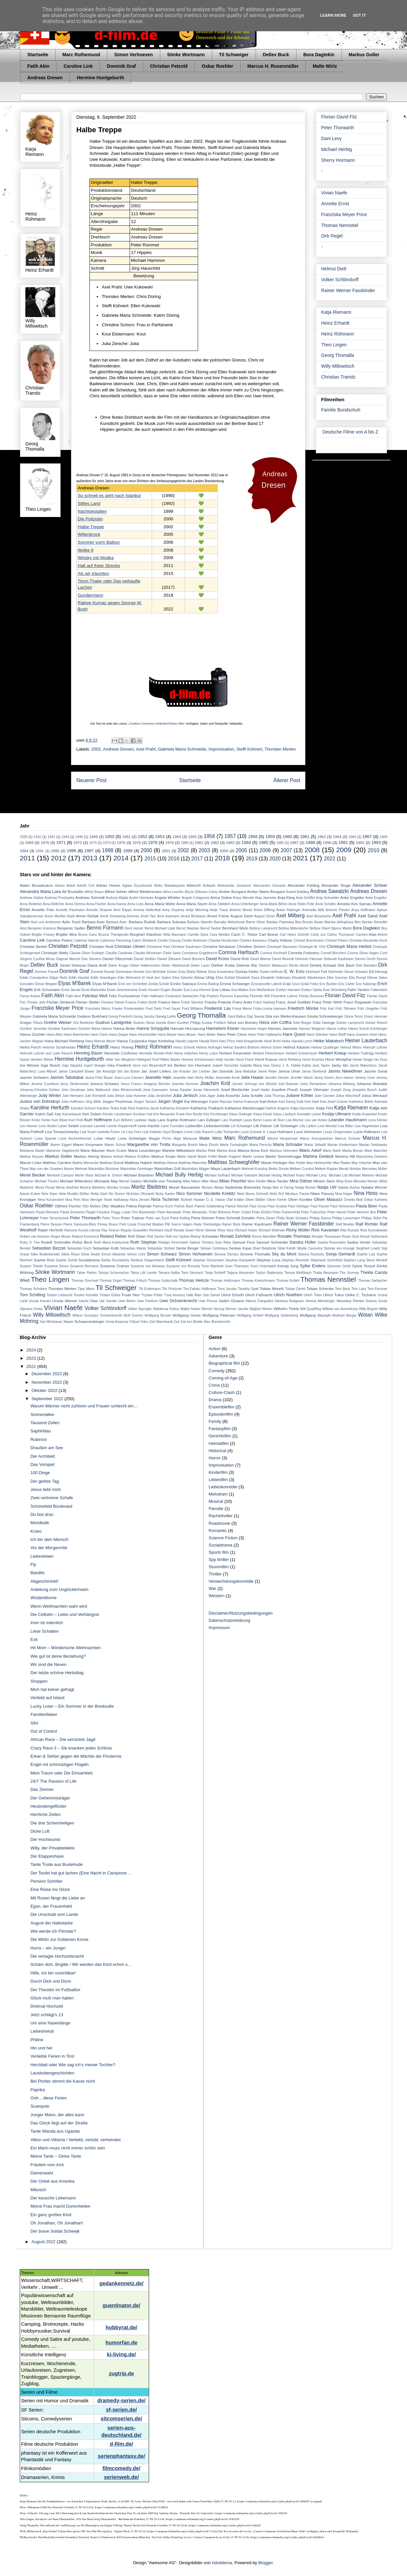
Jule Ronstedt (95, 1096)
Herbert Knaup (332, 1053)
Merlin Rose (84, 1175)
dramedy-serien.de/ (121, 2400)
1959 (270, 836)
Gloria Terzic (353, 1016)
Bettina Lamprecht (263, 928)
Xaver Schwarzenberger (83, 1321)
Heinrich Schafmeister (59, 1047)
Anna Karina (116, 904)
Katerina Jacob (147, 1108)
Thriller (215, 1574)
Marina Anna (226, 1150)
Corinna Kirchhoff (273, 953)
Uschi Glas (88, 1301)
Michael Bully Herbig (179, 1174)
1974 (107, 843)
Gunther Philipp (188, 1023)
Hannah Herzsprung (187, 1028)
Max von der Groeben (46, 1169)
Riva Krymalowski (373, 1230)
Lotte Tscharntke (227, 1132)
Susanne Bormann (84, 1266)
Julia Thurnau (274, 1096)
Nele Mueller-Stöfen (74, 1194)
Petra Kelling (180, 1218)
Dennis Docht (365, 959)
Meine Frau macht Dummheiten (60, 2206)
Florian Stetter (88, 1002)
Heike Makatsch (328, 1040)
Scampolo (39, 2106)
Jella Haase (252, 1077)
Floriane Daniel (112, 1002)
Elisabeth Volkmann (276, 977)
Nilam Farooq (322, 1193)
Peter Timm (111, 1218)
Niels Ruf (276, 1194)
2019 (251, 858)
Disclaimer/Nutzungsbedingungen (240, 1613)
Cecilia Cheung (169, 940)
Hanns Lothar (336, 1028)
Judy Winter (49, 1095)
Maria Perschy (260, 1145)
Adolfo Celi (85, 885)
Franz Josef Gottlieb (293, 1002)
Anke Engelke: (376, 898)
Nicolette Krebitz (220, 1193)
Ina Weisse (29, 1065)
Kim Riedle (194, 1114)
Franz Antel (242, 1002)
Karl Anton (268, 1101)
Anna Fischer (96, 904)
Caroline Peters (59, 940)
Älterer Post (286, 780)
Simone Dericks (226, 1254)
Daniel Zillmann (169, 959)
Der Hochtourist (45, 1839)
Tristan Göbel (109, 1295)
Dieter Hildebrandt (175, 965)
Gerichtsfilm (220, 1435)
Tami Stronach (192, 1273)
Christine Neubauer (219, 946)
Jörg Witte (93, 1101)
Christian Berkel (33, 946)
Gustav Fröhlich (214, 1023)
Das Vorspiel (42, 1464)
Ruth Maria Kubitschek (111, 1242)
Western (216, 1595)
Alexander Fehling (303, 885)
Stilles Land (89, 503)
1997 (89, 850)
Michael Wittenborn (76, 1181)
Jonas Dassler (180, 1090)
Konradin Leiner (309, 1114)
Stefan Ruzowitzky (115, 1260)
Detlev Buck (276, 54)
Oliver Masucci (328, 1199)
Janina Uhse (289, 1071)
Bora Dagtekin (319, 54)
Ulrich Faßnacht (258, 1295)
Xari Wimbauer (51, 1322)
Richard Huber (246, 1230)
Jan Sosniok (222, 1071)
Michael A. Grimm (108, 1175)
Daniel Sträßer (145, 959)
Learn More (333, 15)
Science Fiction (223, 1537)
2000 (146, 850)
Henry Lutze (208, 1053)
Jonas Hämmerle (206, 1090)
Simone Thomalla (255, 1254)
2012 (58, 858)
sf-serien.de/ (121, 2410)
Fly (33, 1564)
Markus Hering (86, 1156)
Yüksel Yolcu (139, 1322)
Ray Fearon (110, 1230)
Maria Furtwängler (234, 1145)
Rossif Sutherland (373, 1236)
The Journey (349, 1273)
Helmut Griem (271, 1047)
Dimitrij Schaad (323, 965)
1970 (44, 842)
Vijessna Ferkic (31, 1309)
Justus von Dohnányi (40, 1101)
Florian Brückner (311, 996)
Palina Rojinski (138, 1206)
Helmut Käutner (296, 1047)
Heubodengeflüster (48, 1806)
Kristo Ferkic (41, 1120)
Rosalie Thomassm (326, 1236)
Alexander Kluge (335, 885)
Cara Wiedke (220, 934)
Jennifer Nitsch (301, 1077)
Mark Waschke (376, 1150)
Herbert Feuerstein (235, 1053)
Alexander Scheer (369, 885)
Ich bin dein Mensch (49, 1539)
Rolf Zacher (156, 1236)
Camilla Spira (198, 934)
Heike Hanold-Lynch (297, 1041)
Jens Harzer (344, 1077)
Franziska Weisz (98, 1008)
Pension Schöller (46, 1881)
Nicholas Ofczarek (140, 1194)
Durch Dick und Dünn (50, 1981)
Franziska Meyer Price (344, 214)
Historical (217, 1450)
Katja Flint (324, 1108)
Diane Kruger (118, 965)
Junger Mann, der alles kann (57, 2114)
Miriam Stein (324, 1181)
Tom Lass (358, 1289)
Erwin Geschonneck (122, 990)
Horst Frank (245, 1059)
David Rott (240, 958)
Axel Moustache (318, 916)
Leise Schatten (44, 1631)
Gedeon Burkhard (92, 1016)
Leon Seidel (68, 1126)
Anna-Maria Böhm (273, 904)
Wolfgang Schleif (250, 1315)
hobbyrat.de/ (121, 2327)
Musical (216, 1501)
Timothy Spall (248, 1289)
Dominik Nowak (102, 972)
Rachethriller (221, 1515)
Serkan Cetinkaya (214, 1248)
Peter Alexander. (195, 1212)
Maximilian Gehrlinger (136, 1169)
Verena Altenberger (320, 1301)
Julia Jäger (207, 1096)
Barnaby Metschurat (229, 922)
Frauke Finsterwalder (128, 1008)
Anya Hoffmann (363, 910)
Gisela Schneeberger (325, 1016)
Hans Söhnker (317, 1034)
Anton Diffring (264, 910)
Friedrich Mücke (303, 1008)
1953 (160, 836)
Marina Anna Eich (253, 1150)
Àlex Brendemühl (217, 1322)
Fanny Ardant (30, 996)
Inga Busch (51, 1065)
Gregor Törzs (31, 1022)
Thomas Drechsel (84, 1280)
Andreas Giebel (31, 898)
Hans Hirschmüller (143, 1034)
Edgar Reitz (58, 977)
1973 (93, 843)
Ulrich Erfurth (232, 1295)
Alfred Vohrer (116, 891)
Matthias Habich (138, 1162)
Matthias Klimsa (165, 1163)
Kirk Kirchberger (215, 1114)
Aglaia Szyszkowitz (137, 885)
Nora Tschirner (165, 1199)
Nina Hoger (343, 1194)
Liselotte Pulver (108, 1132)
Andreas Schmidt (90, 897)
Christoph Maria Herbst (349, 946)
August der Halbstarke (51, 1922)
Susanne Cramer (114, 1266)
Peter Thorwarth (337, 127)
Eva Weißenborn (262, 990)
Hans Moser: (187, 1034)
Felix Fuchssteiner (124, 996)
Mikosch (38, 2189)
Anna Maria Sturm (192, 904)
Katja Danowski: (303, 1108)
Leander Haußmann (348, 1119)
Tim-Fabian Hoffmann (199, 1289)
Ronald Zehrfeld (235, 1236)
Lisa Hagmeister (366, 1126)
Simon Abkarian (113, 1254)
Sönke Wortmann (186, 54)
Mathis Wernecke (85, 1163)
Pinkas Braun (107, 1224)
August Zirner (264, 916)
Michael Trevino (47, 1181)
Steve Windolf (376, 1260)
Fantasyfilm (219, 1428)
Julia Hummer (135, 1096)
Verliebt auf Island (47, 1697)
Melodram (218, 1494)
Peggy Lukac (121, 1212)
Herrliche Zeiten (45, 1814)
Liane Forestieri (172, 1126)
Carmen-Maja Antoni (371, 934)
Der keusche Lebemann (53, 2197)
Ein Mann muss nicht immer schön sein (67, 2147)
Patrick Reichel (236, 1206)
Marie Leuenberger (144, 1150)
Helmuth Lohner (375, 1047)
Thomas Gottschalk (162, 1280)
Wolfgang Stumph (314, 1315)
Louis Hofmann (280, 1131)
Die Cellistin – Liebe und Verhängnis (64, 1614)
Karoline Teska (108, 1108)
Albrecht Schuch (201, 885)
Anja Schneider (327, 898)
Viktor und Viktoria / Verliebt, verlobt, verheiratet (75, 2139)
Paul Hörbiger (298, 1206)
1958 (253, 836)
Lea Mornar (295, 1120)
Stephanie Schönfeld (326, 1260)
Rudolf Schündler (56, 1242)
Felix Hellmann (152, 996)
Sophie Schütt (66, 1260)
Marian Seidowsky (373, 1145)
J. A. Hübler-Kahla (296, 1065)
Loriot (188, 1132)
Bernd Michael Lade (159, 928)
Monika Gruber (118, 1187)
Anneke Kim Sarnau (354, 904)
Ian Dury (380, 1059)
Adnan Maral (65, 885)
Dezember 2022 (47, 1373)
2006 (265, 850)
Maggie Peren (160, 1138)
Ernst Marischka (93, 990)
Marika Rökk (206, 1150)
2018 (222, 858)
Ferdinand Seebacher (181, 996)
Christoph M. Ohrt (312, 947)
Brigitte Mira (66, 934)
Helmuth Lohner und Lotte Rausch (46, 1053)
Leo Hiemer (29, 1126)
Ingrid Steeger (95, 1065)
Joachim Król (215, 1083)
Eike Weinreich (129, 977)
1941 (51, 837)
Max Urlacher (361, 1163)
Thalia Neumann (325, 1273)
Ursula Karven (40, 1301)
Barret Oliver (255, 922)
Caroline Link (78, 66)
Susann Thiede (31, 1266)
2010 (373, 850)
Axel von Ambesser (46, 922)
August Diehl (242, 916)
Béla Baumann (175, 934)
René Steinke (205, 1230)
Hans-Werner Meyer (100, 1041)
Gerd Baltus (237, 1016)
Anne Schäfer (325, 904)
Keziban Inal (142, 1114)
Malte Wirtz (325, 66)
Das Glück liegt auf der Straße (59, 2122)
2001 (166, 851)
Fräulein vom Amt (47, 2164)
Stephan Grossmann (208, 1260)
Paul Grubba (277, 1206)
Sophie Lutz (366, 1254)
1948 (79, 837)
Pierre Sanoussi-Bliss (80, 1224)
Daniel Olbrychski (117, 958)
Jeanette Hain (158, 1077)
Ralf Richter (367, 1224)
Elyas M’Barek (104, 983)
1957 (230, 836)
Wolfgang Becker (157, 1315)
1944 (65, 837)
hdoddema (222, 2562)
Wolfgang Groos (186, 1315)
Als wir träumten (93, 573)
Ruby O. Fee (30, 1242)
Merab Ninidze (350, 1169)
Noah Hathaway (116, 1199)
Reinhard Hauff (160, 1230)
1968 (383, 837)
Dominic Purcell (46, 972)
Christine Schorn (251, 946)
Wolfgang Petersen (219, 1315)
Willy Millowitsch (337, 366)
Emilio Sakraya (183, 983)
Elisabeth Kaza (247, 977)
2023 (31, 1358)
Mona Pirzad (45, 1187)
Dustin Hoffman (271, 972)
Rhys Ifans (225, 1230)
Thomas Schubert (33, 1289)
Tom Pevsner (377, 1289)
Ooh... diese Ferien (48, 2097)
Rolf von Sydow (177, 1236)
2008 (311, 850)
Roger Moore (61, 1236)
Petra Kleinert (202, 1218)
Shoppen (38, 1681)
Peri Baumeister (144, 1212)
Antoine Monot (240, 910)
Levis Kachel (149, 1126)
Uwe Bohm (127, 1301)
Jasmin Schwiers (34, 1077)
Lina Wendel (327, 1126)
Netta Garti (98, 1194)
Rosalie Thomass (293, 1236)
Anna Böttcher (53, 904)
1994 (24, 851)
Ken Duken (92, 1114)
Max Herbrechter (319, 1163)
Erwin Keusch (149, 990)
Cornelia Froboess (303, 953)
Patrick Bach (184, 1206)
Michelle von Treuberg (162, 1181)
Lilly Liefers (308, 1126)
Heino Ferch (30, 1047)
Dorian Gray (176, 972)
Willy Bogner (368, 1309)
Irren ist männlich (46, 1622)
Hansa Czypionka (132, 1041)
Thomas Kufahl (287, 1280)
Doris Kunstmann (221, 972)
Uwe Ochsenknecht (178, 1300)
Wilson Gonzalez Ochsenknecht (97, 1315)
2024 (31, 1350)
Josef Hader (260, 1090)
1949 (93, 836)
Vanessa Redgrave (289, 1301)
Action (214, 1348)
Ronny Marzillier (264, 1236)
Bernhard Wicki (235, 928)
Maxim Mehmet (75, 1169)
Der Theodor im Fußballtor (55, 1989)
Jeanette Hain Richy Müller (193, 1077)
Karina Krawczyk (246, 1101)
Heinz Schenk (184, 1047)
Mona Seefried (67, 1187)
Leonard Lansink (92, 1126)
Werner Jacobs (236, 1309)
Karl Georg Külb (291, 1101)
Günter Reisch (376, 1023)
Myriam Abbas (213, 1187)
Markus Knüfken (137, 1156)
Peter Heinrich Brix (361, 1212)
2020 (275, 858)
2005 (241, 850)
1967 (367, 836)
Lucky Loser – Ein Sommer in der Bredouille (72, 1706)
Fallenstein (379, 990)
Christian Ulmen (129, 946)
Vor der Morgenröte (48, 1547)
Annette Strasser (99, 910)
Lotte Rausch (203, 1132)
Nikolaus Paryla (297, 1194)
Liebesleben (41, 1556)
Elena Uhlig (204, 977)
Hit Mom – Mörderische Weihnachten (65, 1647)
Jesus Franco (131, 1084)
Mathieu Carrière (57, 1162)
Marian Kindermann (342, 1145)
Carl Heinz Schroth (294, 934)
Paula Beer (366, 1205)
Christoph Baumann (282, 947)
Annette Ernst (335, 203)
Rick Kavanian (325, 1229)
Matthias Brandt (112, 1163)
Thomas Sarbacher (372, 1280)
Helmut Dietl (333, 268)
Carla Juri (318, 934)
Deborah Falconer (309, 959)
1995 (55, 851)
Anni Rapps (123, 910)
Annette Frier (43, 909)
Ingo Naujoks (72, 1065)
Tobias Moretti (272, 1288)
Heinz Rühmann (337, 333)
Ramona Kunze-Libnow (82, 1230)
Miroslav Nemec (366, 1181)
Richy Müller (298, 1229)
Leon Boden (47, 1126)
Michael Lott (338, 1175)
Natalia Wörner (374, 1187)
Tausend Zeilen (44, 1422)
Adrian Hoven (108, 885)
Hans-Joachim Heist (361, 1034)
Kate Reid (127, 1108)
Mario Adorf (310, 1150)
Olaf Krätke (235, 1199)
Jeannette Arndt (228, 1077)
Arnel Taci (148, 916)
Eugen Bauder (172, 990)
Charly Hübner (280, 940)
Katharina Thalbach (206, 1108)
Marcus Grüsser (348, 1138)
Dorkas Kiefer (247, 971)
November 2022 (47, 1382)
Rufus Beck (82, 1242)
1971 (61, 842)
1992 (360, 842)
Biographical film (224, 1363)
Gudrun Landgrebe (113, 1022)
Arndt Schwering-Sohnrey (119, 916)
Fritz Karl (327, 1008)
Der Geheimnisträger (50, 1798)
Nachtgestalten (92, 511)
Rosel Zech (350, 1236)
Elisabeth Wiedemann (309, 977)
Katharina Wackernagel (245, 1108)
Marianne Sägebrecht (62, 1150)
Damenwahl (41, 2172)
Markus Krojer (163, 1156)
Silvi (34, 1723)
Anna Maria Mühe (160, 904)
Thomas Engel (110, 1280)
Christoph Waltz (54, 953)
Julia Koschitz (228, 1095)
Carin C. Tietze (244, 934)
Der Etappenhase (47, 1856)
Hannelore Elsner (222, 1028)
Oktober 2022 (45, 1390)
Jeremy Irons (365, 1077)
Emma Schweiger (235, 983)
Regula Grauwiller (134, 1230)
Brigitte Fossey (43, 934)
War (212, 1588)
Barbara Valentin (199, 922)
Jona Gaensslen (155, 1090)
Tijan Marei (86, 1289)
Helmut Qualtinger (325, 1047)
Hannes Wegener (312, 1028)
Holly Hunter (225, 1059)
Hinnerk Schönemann (197, 1059)
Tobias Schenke (320, 1288)
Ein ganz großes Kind (50, 2214)
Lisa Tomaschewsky (62, 1131)
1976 (136, 842)
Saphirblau (40, 1430)
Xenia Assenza (117, 1322)
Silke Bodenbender (45, 1254)
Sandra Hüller (303, 1242)
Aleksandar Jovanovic (234, 885)
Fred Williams (192, 1008)
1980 (185, 843)
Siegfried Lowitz (368, 1248)
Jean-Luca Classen (129, 1077)
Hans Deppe (118, 1034)
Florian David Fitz (339, 116)
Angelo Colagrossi (196, 898)
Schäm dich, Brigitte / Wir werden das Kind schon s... (80, 1964)
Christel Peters (336, 940)
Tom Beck (342, 1289)
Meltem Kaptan (326, 1169)
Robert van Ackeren (35, 1236)
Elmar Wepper (46, 984)
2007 (286, 850)
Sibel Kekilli (286, 1248)
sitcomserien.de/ (121, 2418)
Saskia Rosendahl (331, 1242)
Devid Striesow (73, 965)
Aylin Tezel (71, 922)
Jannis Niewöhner (345, 1071)
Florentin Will (260, 996)
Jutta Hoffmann (73, 1101)
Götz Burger (302, 1023)
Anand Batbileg (297, 892)
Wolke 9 (85, 550)
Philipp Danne (320, 1218)
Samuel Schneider (272, 1242)
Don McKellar (155, 972)
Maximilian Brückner (104, 1169)
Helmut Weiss (351, 1047)
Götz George (324, 1022)
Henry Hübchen (186, 1053)
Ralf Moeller (345, 1224)
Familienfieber (43, 1714)
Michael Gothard (217, 1175)
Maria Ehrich (208, 1145)
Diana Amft (97, 965)
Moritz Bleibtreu (149, 1187)
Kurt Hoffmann (98, 1119)
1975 (121, 842)
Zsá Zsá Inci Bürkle (188, 1322)
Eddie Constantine (34, 977)
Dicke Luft (39, 1831)
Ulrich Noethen (288, 1294)
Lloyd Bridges (172, 1132)
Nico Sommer (189, 1193)
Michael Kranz (294, 1175)
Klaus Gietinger (240, 1114)
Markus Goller (364, 54)
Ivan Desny (272, 1065)
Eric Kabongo (366, 984)
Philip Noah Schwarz (292, 1218)
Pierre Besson (51, 1224)
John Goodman (73, 1090)
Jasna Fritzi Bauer (99, 1077)
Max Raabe (341, 1163)
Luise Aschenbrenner (74, 1138)
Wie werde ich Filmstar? (53, 1931)
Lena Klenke (377, 1120)
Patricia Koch (163, 1206)
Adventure (218, 1355)
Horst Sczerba (313, 1059)
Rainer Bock (231, 1224)
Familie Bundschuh (340, 409)
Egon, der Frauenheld (51, 1906)
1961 (305, 836)
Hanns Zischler (32, 1034)
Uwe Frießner (147, 1301)
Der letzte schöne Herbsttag (56, 1672)
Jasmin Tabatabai (67, 1077)
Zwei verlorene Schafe (51, 1497)
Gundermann (90, 595)
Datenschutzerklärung (229, 1620)
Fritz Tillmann (345, 1008)
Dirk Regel (332, 235)
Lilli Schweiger (285, 1126)
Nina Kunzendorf (51, 1199)
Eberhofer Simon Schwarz (348, 972)
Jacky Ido (339, 1065)
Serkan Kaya (240, 1248)
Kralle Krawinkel (364, 1114)
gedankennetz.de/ (121, 2283)
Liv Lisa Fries (131, 1132)
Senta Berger (187, 1248)
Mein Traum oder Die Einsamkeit (61, 1773)
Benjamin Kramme (42, 928)
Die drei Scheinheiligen (52, 1823)
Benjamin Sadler (71, 928)
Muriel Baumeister (184, 1187)
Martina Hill (345, 1156)
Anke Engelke (352, 897)
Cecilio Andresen (194, 940)
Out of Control (43, 1731)
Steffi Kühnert (249, 749)
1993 (376, 842)
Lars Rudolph (231, 1120)
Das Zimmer (42, 1789)
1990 (327, 842)
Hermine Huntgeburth (100, 77)
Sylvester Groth (339, 1266)
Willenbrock (89, 534)
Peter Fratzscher (313, 1212)
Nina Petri (73, 1199)
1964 (337, 836)
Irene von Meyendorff (149, 1065)
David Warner (260, 959)
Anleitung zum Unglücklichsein (59, 1589)
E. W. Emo (294, 971)
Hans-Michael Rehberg (64, 1041)
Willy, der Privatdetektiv (52, 1847)
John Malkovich (99, 1090)
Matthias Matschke (192, 1163)
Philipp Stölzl (371, 1218)
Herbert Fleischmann (269, 1053)
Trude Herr (130, 1295)
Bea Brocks (304, 922)
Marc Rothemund (81, 54)
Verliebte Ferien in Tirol (52, 2056)
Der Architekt (42, 1456)
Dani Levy (331, 138)
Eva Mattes (239, 990)
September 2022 (48, 1398)
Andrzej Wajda (117, 898)
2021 (300, 858)
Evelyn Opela (311, 990)
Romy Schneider (205, 1236)
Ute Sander (108, 1301)
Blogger (265, 2562)
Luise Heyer (104, 1138)
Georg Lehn (166, 1016)
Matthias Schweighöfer (234, 1162)
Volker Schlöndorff (339, 279)
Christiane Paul (158, 947)
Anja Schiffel (305, 898)
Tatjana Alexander (240, 1273)
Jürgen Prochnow (117, 1101)
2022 (330, 858)
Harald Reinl (208, 1041)
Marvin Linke (30, 1162)
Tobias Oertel (295, 1289)
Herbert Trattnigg (361, 1053)
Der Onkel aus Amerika (52, 2181)
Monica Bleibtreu (93, 1187)
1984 (246, 842)
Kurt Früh (76, 1120)
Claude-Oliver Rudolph (86, 953)
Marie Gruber (116, 1150)
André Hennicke (141, 898)
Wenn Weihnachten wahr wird (58, 1606)
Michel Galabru (130, 1181)
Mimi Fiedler (256, 1181)
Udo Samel (211, 1295)
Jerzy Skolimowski (74, 1084)
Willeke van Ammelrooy (340, 1309)
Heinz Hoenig (122, 1047)
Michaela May (106, 1181)
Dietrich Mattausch (273, 965)
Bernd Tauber (210, 928)
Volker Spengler (140, 1309)
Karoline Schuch (83, 1108)
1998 (108, 850)
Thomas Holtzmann (225, 1280)
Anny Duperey (173, 910)
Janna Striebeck (314, 1071)
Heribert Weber (42, 1059)
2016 (173, 858)
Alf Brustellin (72, 891)
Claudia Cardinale (119, 953)
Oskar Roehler (217, 66)
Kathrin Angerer (277, 1108)
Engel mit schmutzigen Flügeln (59, 1764)
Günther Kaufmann (62, 1028)
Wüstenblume (43, 1597)
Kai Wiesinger (196, 1101)
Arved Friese (218, 916)
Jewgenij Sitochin (156, 1084)
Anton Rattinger (288, 910)
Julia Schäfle (252, 1095)
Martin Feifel (206, 1156)
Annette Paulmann (70, 910)
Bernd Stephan (187, 928)
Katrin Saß (44, 1114)
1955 (192, 836)
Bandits (37, 1572)
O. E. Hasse (215, 1199)
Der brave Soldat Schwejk (55, 2231)
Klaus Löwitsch (284, 1114)
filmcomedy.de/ (121, 2468)
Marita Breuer (352, 1150)
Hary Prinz (227, 1041)
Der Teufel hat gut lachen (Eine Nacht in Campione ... (80, 1872)
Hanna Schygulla (153, 1028)
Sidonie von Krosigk (339, 1248)
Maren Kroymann (88, 1144)
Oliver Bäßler (255, 1199)
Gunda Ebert (166, 1023)
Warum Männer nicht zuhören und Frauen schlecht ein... (83, 1405)
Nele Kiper (49, 1194)
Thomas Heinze (194, 1280)
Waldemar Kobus (166, 1309)
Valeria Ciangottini (259, 1301)
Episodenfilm (221, 1414)
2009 (343, 850)
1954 (176, 836)
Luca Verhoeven (308, 1131)
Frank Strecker (192, 1002)
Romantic (218, 1530)
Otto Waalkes (113, 1206)
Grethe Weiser (57, 1022)
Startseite (37, 54)
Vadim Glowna (231, 1301)
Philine (36, 2039)
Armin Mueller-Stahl (59, 916)
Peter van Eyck (157, 1218)
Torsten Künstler (85, 1295)
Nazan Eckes (30, 1194)
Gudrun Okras (144, 1023)
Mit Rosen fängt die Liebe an (57, 1897)
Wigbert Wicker (261, 1309)
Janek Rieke (267, 1071)
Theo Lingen (334, 344)
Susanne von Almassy (148, 1266)
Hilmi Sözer (170, 1059)
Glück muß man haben (52, 1997)
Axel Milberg (290, 915)
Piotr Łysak (127, 1224)
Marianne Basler (32, 1150)
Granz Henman (375, 1016)
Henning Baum (88, 1053)
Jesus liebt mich (45, 1489)
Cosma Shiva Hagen (363, 953)
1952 (142, 836)
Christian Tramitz (338, 377)
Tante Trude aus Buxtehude (56, 1864)
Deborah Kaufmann (339, 959)
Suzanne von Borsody (183, 1266)
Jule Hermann (73, 1096)
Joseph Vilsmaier (314, 1089)
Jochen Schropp (244, 1084)
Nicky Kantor (165, 1194)
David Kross (217, 958)
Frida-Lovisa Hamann (269, 1008)
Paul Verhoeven (342, 1206)
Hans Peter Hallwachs (265, 1034)
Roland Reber (113, 1236)
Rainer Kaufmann (257, 1224)
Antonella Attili (313, 910)
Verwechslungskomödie (231, 1581)
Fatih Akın (73, 996)
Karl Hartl (312, 1101)
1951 (126, 836)
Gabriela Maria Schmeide (182, 749)
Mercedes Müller (374, 1169)
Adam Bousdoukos (36, 885)
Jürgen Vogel (170, 1101)
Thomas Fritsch (134, 1280)
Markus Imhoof (112, 1156)
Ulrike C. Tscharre (360, 1295)
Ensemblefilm (221, 1406)
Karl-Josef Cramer (334, 1101)
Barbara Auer (93, 922)
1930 (23, 837)
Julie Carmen (325, 1096)
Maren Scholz (115, 1145)
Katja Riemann (336, 312)
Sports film (219, 1552)
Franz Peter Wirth (327, 1002)
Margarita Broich (185, 1145)
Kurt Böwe (59, 1120)
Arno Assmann (168, 916)
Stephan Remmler (295, 1260)
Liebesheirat (42, 2031)
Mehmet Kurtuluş (254, 1169)
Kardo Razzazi (220, 1101)
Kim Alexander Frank (169, 1114)
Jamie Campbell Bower (76, 1071)
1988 (310, 842)
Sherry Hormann (338, 160)
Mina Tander (278, 1181)
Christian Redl (101, 946)
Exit (34, 1639)
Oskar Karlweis (375, 1199)
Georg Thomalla (337, 355)
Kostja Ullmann (336, 1113)
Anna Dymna (75, 904)
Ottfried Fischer (68, 1206)
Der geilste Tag (44, 1481)
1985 (263, 842)
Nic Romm (117, 1194)
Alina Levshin (173, 892)
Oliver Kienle (277, 1199)
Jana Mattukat (246, 1071)
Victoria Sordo (376, 1301)
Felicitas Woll (95, 995)
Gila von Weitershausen (285, 1016)
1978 (153, 842)
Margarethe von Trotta (148, 1144)
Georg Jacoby (144, 1016)
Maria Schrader (288, 1144)
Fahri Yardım (358, 989)
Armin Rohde (87, 916)
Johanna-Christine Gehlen (40, 1090)
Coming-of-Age (223, 1377)
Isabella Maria (251, 1065)
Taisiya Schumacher (113, 1273)
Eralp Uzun (291, 984)
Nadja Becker (305, 1187)
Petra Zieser (265, 1218)
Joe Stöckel (268, 1084)
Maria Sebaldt (315, 1145)
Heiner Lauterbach (366, 1040)
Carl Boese (268, 934)
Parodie (216, 1508)
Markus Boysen (32, 1156)
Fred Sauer (172, 1008)
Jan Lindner (201, 1071)
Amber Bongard (232, 891)
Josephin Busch (364, 1090)
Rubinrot (38, 1439)
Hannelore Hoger (254, 1028)
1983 (230, 842)
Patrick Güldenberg (209, 1206)
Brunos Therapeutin (113, 934)
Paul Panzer (319, 1206)
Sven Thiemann (237, 1266)
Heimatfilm (219, 1443)
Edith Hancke (79, 977)
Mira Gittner (301, 1180)
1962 (321, 836)
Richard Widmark (272, 1230)
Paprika (37, 2089)
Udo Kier (193, 1295)
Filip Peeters (208, 996)
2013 (89, 858)
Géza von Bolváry (242, 1022)
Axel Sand (367, 915)
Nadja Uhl (326, 1187)
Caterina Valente (86, 940)
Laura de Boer (274, 1120)
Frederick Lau (217, 1008)
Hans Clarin (99, 1034)
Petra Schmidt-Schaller (235, 1218)
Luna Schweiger (132, 1138)
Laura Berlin (252, 1120)
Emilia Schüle (158, 984)
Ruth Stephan (143, 1242)
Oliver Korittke (300, 1199)
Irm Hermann (199, 1065)
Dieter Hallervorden (145, 965)
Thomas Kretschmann (258, 1280)
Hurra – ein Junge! (47, 1947)
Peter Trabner (132, 1218)
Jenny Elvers (324, 1077)
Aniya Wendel (243, 898)
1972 (77, 842)
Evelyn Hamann (288, 990)
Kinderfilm (218, 1472)
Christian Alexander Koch (368, 940)
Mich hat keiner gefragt (52, 1689)
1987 (294, 842)
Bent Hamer (134, 928)
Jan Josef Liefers (156, 1071)
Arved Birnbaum (193, 916)
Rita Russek (349, 1230)
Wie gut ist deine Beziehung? (58, 1656)
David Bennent (193, 959)
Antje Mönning (197, 910)
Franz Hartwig (264, 1002)
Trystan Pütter (152, 1295)
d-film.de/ (121, 2444)
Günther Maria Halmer (95, 1028)
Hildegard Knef (148, 1059)
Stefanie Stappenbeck (147, 1260)
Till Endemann (150, 1289)
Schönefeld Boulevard (51, 1506)
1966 (352, 837)
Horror (215, 1457)
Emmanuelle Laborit (266, 984)
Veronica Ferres (350, 1301)
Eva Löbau (221, 989)
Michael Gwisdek (244, 1175)
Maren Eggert (60, 1145)
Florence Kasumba (234, 996)
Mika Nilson (191, 1181)
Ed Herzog (378, 971)
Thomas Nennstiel (339, 225)
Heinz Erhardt (335, 323)
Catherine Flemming (115, 940)
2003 (204, 850)
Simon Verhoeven (133, 54)
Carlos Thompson (340, 934)
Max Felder (297, 1163)
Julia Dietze (115, 1096)
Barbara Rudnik (142, 922)
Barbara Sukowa (171, 922)
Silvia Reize (70, 1254)
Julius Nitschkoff (348, 1096)
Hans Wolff (337, 1034)
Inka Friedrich (119, 1065)
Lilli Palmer (262, 1126)
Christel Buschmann (308, 940)
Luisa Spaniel (45, 1138)
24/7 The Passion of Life (53, 1781)
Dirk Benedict (366, 965)
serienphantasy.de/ (121, 2456)
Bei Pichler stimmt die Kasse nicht (62, 2081)
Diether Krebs (223, 965)
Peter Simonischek (54, 1218)
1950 (109, 836)
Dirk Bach (346, 965)
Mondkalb (39, 1522)
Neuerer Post (91, 780)
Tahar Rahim (87, 1273)
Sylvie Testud (363, 1266)
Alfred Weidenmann (145, 891)
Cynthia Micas (44, 959)
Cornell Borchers (333, 953)
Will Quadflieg (310, 1309)
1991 (343, 842)
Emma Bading (208, 984)
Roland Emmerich (85, 1236)
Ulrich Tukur (333, 1295)
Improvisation (221, 749)
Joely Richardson (313, 1084)
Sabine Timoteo (202, 1242)
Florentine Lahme (284, 996)
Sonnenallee (42, 1414)
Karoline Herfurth (49, 1107)
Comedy (216, 1370)
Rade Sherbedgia (206, 1224)
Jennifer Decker (277, 1077)
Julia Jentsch (185, 1095)
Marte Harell (186, 1156)
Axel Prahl (145, 749)
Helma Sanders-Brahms (241, 1047)
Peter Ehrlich (262, 1212)
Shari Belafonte (264, 1248)
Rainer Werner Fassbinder (348, 290)
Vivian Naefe (334, 192)
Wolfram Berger (344, 1315)
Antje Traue (219, 910)
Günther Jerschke (33, 1028)
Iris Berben (177, 1065)
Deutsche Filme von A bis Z (349, 431)
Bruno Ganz (87, 934)
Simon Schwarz (162, 1253)
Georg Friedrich (120, 1016)
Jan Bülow (131, 1071)
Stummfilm (219, 1566)
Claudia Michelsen (148, 953)
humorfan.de (122, 2342)
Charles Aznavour (253, 940)
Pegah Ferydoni (98, 1212)
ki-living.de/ (121, 2354)
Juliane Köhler (299, 1095)
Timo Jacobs (227, 1289)
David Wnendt (283, 959)
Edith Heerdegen (103, 977)
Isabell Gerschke (226, 1065)
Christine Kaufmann (186, 947)
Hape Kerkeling (161, 1041)
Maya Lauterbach (226, 1168)
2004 (224, 851)
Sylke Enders (313, 1265)
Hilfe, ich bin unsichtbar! (53, 1972)
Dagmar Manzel (68, 959)
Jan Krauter (181, 1071)
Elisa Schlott (225, 977)
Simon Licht (136, 1254)
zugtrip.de (121, 2373)
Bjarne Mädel (341, 928)
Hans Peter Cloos (232, 1034)
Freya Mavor (242, 1008)
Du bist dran (41, 1514)
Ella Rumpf (357, 977)
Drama (215, 1399)
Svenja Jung (287, 1266)
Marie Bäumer (93, 1150)
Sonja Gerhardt (340, 1253)
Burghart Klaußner (146, 934)
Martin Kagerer (229, 1156)
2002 (96, 749)
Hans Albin (54, 1034)
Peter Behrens (220, 1212)
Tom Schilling (32, 1294)
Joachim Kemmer (184, 1084)
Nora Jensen (140, 1199)
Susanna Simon (56, 1266)
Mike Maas (210, 1181)
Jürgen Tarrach (145, 1101)
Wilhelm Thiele (286, 1308)
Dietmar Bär (246, 965)
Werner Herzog (212, 1309)
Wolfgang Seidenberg (281, 1315)
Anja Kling (286, 897)
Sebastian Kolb (105, 1248)
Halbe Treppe (91, 526)
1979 (169, 842)
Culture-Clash (222, 1392)
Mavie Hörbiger (274, 1162)
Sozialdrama (89, 1260)
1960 (287, 836)
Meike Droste (278, 1169)
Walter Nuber (190, 1309)
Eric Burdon (328, 984)
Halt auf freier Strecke (99, 565)
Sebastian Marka (133, 1248)
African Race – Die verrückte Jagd (62, 1739)
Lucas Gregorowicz (337, 1132)
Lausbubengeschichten (52, 2072)
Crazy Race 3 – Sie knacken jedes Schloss (71, 1748)
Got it (359, 15)
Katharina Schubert (174, 1108)
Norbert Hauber (193, 1199)
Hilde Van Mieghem (121, 1059)
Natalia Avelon (349, 1187)
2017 (197, 858)
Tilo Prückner (172, 1289)
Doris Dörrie (196, 971)
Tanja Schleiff (215, 1273)
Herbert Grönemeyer (301, 1053)
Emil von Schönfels (132, 984)
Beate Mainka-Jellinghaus (334, 922)
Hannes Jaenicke (282, 1028)
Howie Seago (363, 1059)
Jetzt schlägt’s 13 (46, 2014)
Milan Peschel (232, 1180)
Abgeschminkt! (44, 1581)
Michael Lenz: (317, 1175)
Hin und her (41, 2047)
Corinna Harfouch (238, 952)
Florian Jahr (36, 1002)
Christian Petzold (169, 66)
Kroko (35, 1531)
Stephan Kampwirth (240, 1260)
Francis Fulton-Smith (141, 1002)
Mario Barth (332, 1150)
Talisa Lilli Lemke (143, 1273)
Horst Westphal (338, 1059)
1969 (29, 842)
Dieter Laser (200, 965)
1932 (37, 837)
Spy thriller (219, 1559)
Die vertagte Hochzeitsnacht (57, 1956)
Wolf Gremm (133, 1315)
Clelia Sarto (172, 953)
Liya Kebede (151, 1132)
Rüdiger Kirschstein (173, 1242)
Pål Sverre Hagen (178, 1224)
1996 (71, 850)
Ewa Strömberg (334, 990)
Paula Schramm (72, 1212)
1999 (128, 850)
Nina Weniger (92, 1199)
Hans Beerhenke (76, 1034)
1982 (214, 842)
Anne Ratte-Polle (301, 904)
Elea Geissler (182, 977)
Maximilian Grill (167, 1168)
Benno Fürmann (105, 927)
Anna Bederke (30, 904)
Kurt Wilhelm (123, 1120)
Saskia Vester (359, 1242)
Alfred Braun (94, 892)
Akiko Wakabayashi (169, 885)
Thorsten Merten (280, 749)
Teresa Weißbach (298, 1273)
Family (215, 1421)
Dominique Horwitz (129, 972)
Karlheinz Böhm (361, 1101)
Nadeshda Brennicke (243, 1187)
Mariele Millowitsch (178, 1150)
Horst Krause (266, 1059)
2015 (150, 858)
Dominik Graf (121, 66)
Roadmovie (219, 1523)
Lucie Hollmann (366, 1131)
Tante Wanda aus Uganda (55, 2131)
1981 (199, 842)
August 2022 (44, 2241)
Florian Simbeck (60, 1002)
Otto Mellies (91, 1206)
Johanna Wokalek (371, 1083)
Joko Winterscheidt (126, 1090)
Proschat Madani (151, 1224)
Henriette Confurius (120, 1053)
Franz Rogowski (357, 1002)
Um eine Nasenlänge (50, 2022)
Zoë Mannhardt (160, 1322)
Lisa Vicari (88, 1132)
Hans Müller (207, 1034)
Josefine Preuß (284, 1089)
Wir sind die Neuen (48, 1664)
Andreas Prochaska (59, 898)
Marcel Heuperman (282, 1138)
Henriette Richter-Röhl (156, 1053)
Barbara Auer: (116, 922)
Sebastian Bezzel (48, 1248)
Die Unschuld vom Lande (54, 1914)
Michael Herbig (336, 149)
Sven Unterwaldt (263, 1266)
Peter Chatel (241, 1212)
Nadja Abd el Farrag (278, 1187)
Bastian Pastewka (280, 922)
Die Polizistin (90, 518)
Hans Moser (167, 1034)
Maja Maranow (185, 1138)
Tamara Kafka (169, 1273)
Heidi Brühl (272, 1041)
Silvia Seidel (90, 1254)
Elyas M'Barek (74, 983)
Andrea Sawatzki (329, 891)
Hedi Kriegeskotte (249, 1041)
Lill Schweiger (241, 1126)
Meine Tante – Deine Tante (55, 2156)
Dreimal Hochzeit (46, 2006)
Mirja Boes (344, 1181)
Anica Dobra (221, 897)
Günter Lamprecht (350, 1023)
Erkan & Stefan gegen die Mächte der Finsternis (75, 1756)
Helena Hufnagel (209, 1047)
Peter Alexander (169, 1212)
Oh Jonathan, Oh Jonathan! (56, 2222)
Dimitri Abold (299, 965)
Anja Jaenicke (265, 898)
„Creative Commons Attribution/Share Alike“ (156, 723)
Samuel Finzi (243, 1242)
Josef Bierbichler (235, 1089)
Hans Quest (294, 1034)
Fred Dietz (154, 1008)
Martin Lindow (253, 1156)
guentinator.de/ (121, 2305)
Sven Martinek (212, 1266)
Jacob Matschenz (363, 1065)
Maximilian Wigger (196, 1169)
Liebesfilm (194, 1126)
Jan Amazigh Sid (109, 1071)
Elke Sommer (337, 977)
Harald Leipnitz (186, 1041)
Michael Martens (361, 1175)
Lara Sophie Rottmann (176, 1120)
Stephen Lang (354, 1260)
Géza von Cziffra (275, 1022)
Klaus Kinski (262, 1114)
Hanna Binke (124, 1028)
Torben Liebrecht (59, 1295)
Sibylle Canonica (309, 1248)
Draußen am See (46, 1447)
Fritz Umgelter (368, 1008)
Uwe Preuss (207, 1301)
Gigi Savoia (255, 1016)
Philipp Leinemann (346, 1218)
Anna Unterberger (245, 904)
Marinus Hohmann (284, 1150)
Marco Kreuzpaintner (316, 1138)
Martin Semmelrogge (284, 1156)
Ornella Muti (353, 1199)
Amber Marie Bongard (266, 891)
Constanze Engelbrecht (199, 953)
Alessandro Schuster (269, 885)
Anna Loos (135, 904)
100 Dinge (40, 1472)
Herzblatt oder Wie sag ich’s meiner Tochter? (72, 2064)
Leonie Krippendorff (122, 1126)
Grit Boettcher (83, 1023)
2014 (120, 858)
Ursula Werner (64, 1301)
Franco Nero (169, 1002)
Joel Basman (288, 1084)
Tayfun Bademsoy (269, 1273)
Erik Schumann (47, 989)
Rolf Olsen (137, 1236)
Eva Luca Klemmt (197, 990)
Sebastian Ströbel (161, 1248)
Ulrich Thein (313, 1295)
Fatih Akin (38, 66)
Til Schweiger (234, 54)
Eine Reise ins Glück (50, 1889)
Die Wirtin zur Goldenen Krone (59, 1939)
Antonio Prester (338, 910)
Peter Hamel (336, 1212)
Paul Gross (258, 1206)
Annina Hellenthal (147, 910)
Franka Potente (218, 1002)
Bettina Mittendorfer (293, 928)
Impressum (219, 1627)
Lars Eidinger (208, 1120)
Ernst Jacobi (71, 990)
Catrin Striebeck (144, 940)
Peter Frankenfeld (286, 1212)
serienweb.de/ (121, 2477)
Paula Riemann (47, 1212)
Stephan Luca (268, 1260)
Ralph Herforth (50, 1230)
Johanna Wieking (341, 1084)
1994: (40, 851)
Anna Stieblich (220, 904)
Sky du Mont (284, 1253)
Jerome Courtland (45, 1084)
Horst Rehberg (290, 1059)
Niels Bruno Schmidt (252, 1194)
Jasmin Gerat (375, 1071)
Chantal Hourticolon (223, 940)
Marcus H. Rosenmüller (273, 66)
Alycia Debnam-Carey (201, 892)
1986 (280, 843)
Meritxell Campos (60, 1175)
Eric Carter (347, 984)
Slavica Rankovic (311, 1254)
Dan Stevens (91, 959)
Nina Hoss (366, 1193)
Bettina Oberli (320, 928)
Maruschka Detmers (371, 1156)
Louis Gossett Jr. (254, 1132)
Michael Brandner (139, 1175)
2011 (27, 858)
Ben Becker (364, 922)
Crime (214, 1385)
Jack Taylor (321, 1065)
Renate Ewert (183, 1230)
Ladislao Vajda (145, 1120)
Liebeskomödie (217, 1126)
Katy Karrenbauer (68, 1114)
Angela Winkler (168, 897)
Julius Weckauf (374, 1095)
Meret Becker (32, 1175)
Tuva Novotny (174, 1295)
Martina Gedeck (318, 1156)
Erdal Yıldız (309, 984)
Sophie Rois (44, 1260)
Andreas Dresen (45, 77)
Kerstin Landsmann (117, 1114)
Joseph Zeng (340, 1090)
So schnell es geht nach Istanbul (109, 495)
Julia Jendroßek (160, 1096)
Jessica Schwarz (104, 1083)
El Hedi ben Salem (156, 977)
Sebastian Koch (79, 1248)
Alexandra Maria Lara (40, 891)
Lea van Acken (316, 1120)
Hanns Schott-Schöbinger (367, 1028)
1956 (209, 836)
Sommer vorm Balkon (99, 542)
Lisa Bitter (345, 1126)
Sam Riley (223, 1242)
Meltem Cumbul (302, 1169)
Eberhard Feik (316, 972)
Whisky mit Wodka (96, 557)
